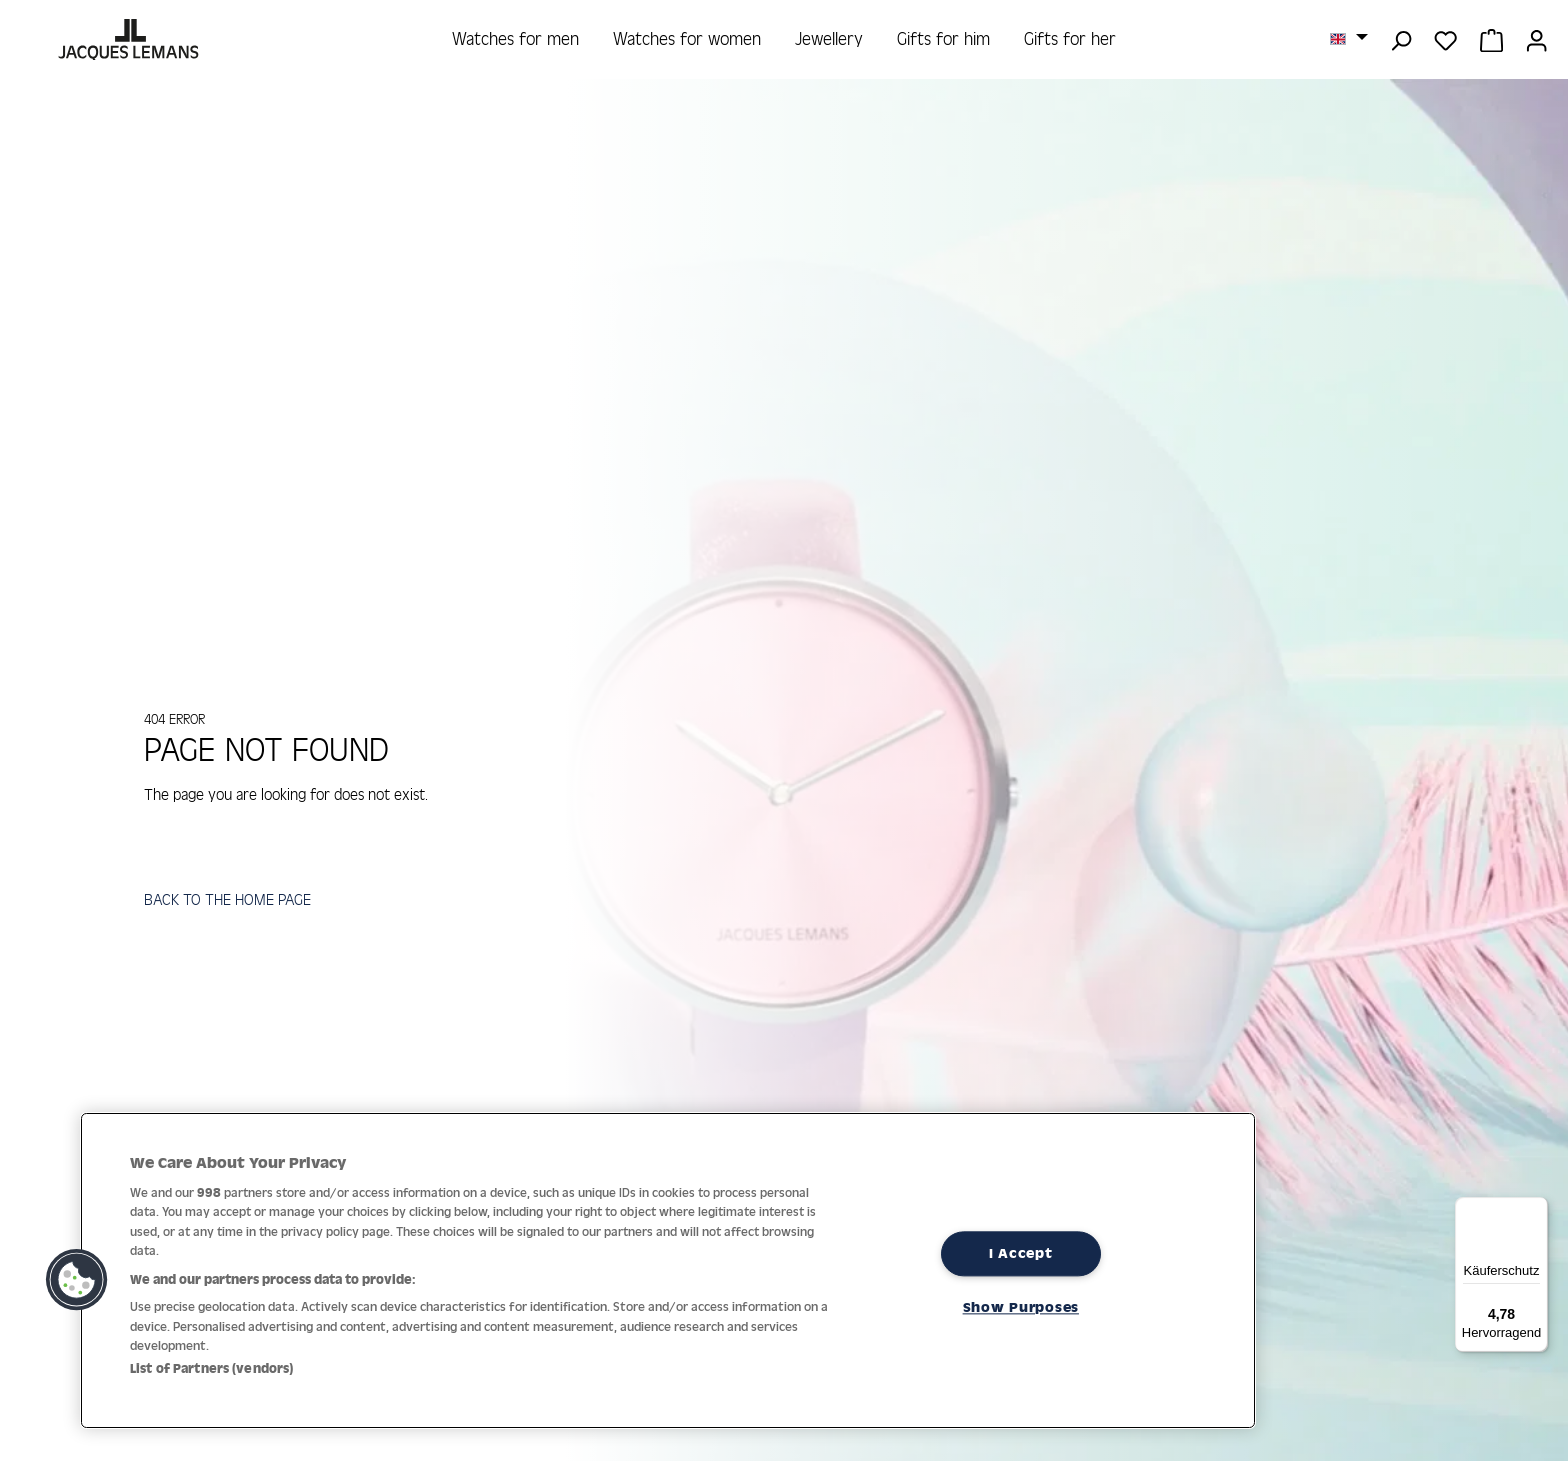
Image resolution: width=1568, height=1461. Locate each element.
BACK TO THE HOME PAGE (231, 902)
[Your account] (1536, 39)
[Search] (1400, 39)
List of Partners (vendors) (211, 1368)
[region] (668, 1270)
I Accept (1021, 1253)
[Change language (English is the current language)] (1349, 38)
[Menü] (1536, 1209)
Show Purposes (1021, 1307)
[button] (77, 1280)
